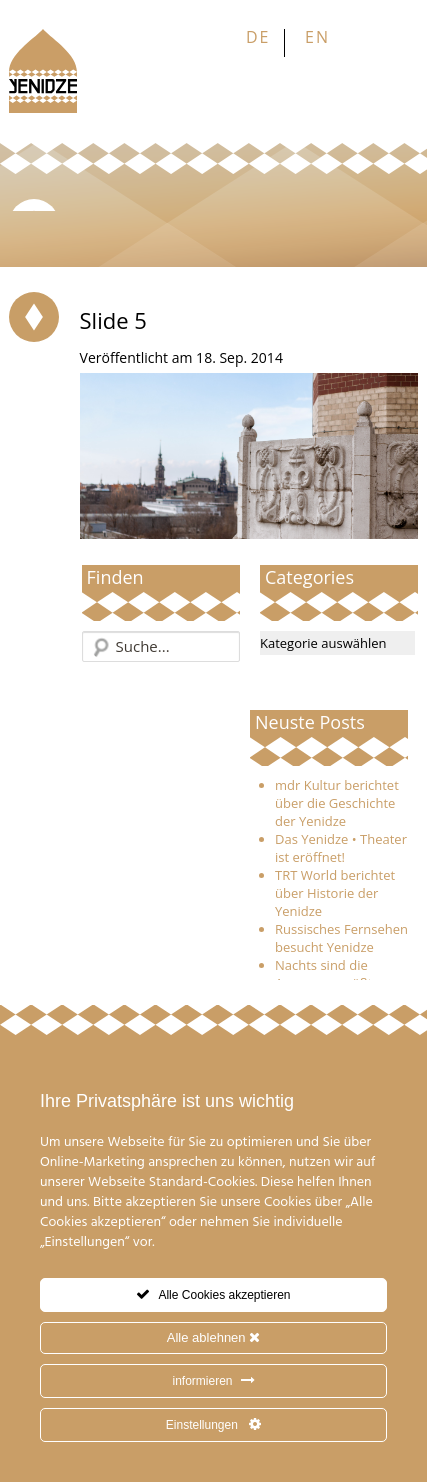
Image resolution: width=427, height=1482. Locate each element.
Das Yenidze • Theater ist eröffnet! (341, 848)
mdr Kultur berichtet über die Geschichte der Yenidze (337, 803)
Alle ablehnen (213, 1337)
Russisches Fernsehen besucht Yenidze (341, 938)
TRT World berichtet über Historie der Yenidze (335, 893)
